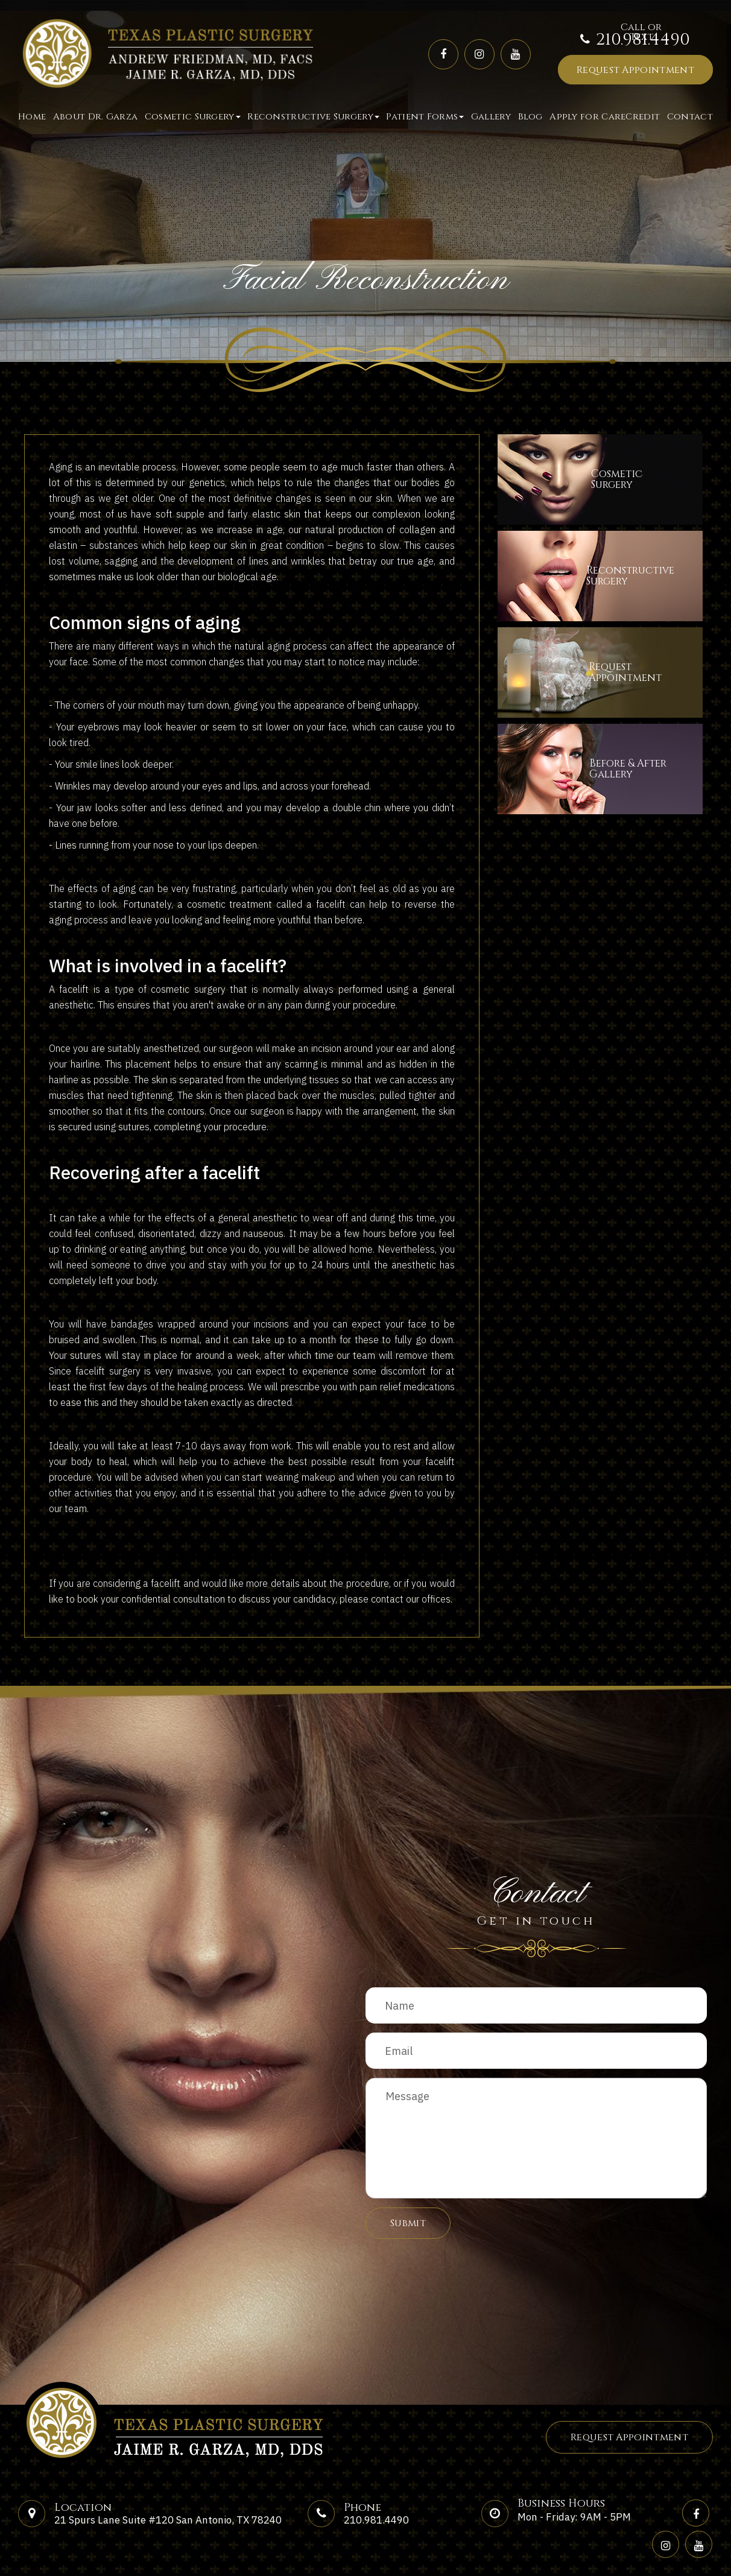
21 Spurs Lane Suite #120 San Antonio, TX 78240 (168, 2520)
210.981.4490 (643, 40)
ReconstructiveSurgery (645, 576)
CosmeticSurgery (625, 479)
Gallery (491, 116)
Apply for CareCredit (604, 116)
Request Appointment (635, 70)
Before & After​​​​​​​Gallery (642, 769)
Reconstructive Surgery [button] (313, 116)
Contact (690, 116)
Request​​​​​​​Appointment (637, 672)
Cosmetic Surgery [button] (193, 116)
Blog (530, 116)
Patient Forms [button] (425, 116)
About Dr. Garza (95, 116)
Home (32, 116)
